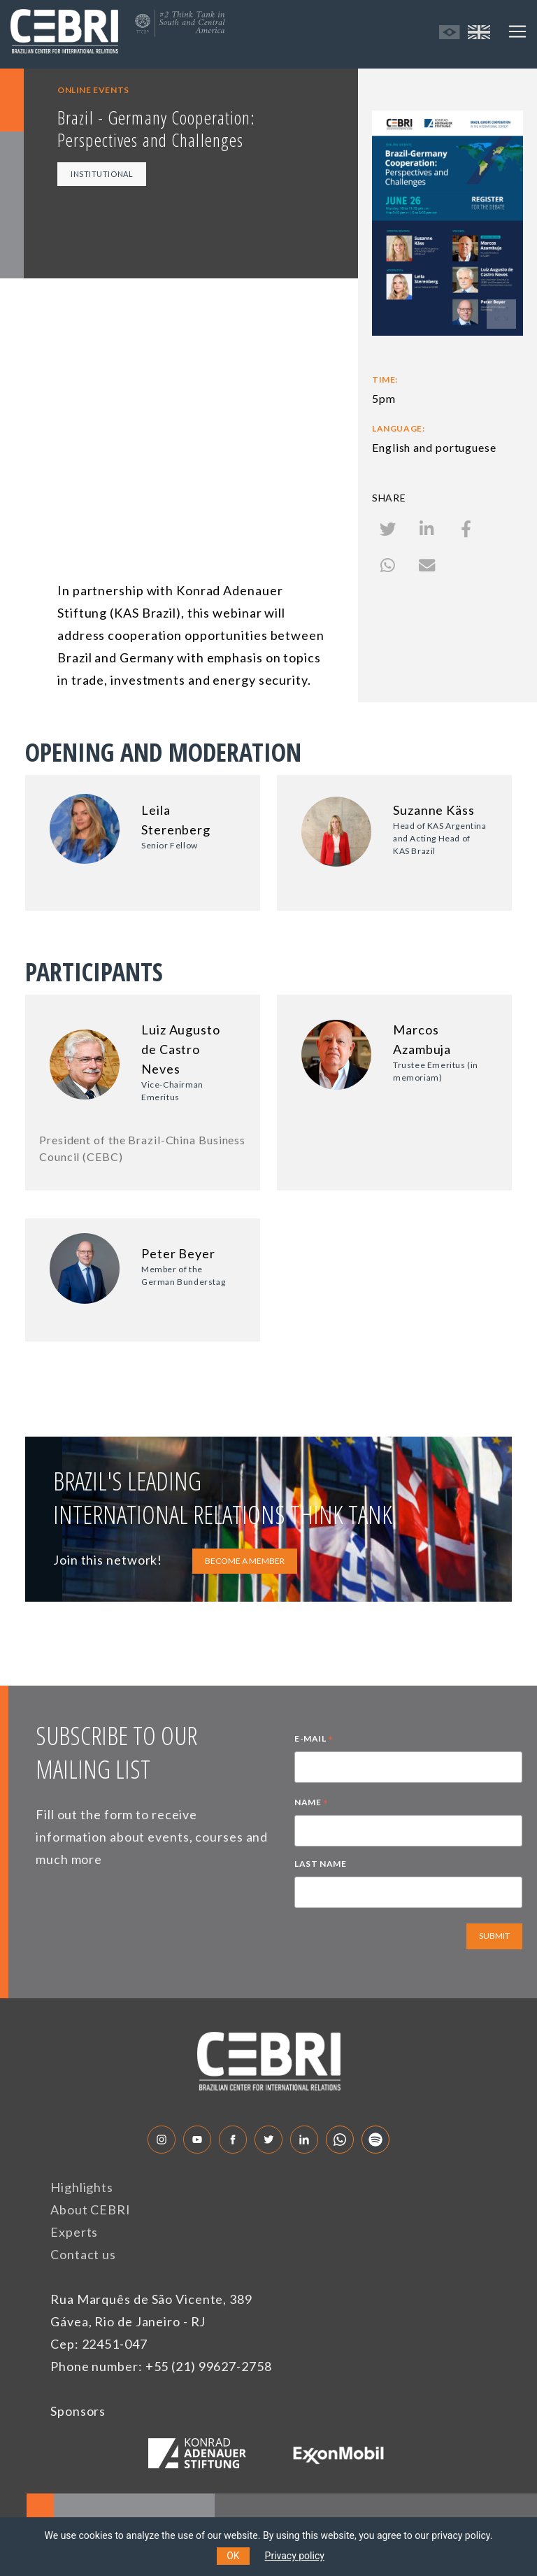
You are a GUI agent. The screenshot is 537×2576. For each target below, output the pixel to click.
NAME (311, 1804)
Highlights (81, 2187)
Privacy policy (294, 2555)
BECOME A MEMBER (245, 1561)
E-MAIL (314, 1740)
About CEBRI (90, 2209)
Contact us (83, 2254)
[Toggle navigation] (517, 31)
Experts (74, 2232)
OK (233, 2555)
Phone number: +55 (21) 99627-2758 (161, 2366)
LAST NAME (320, 1863)
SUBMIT (494, 1935)
